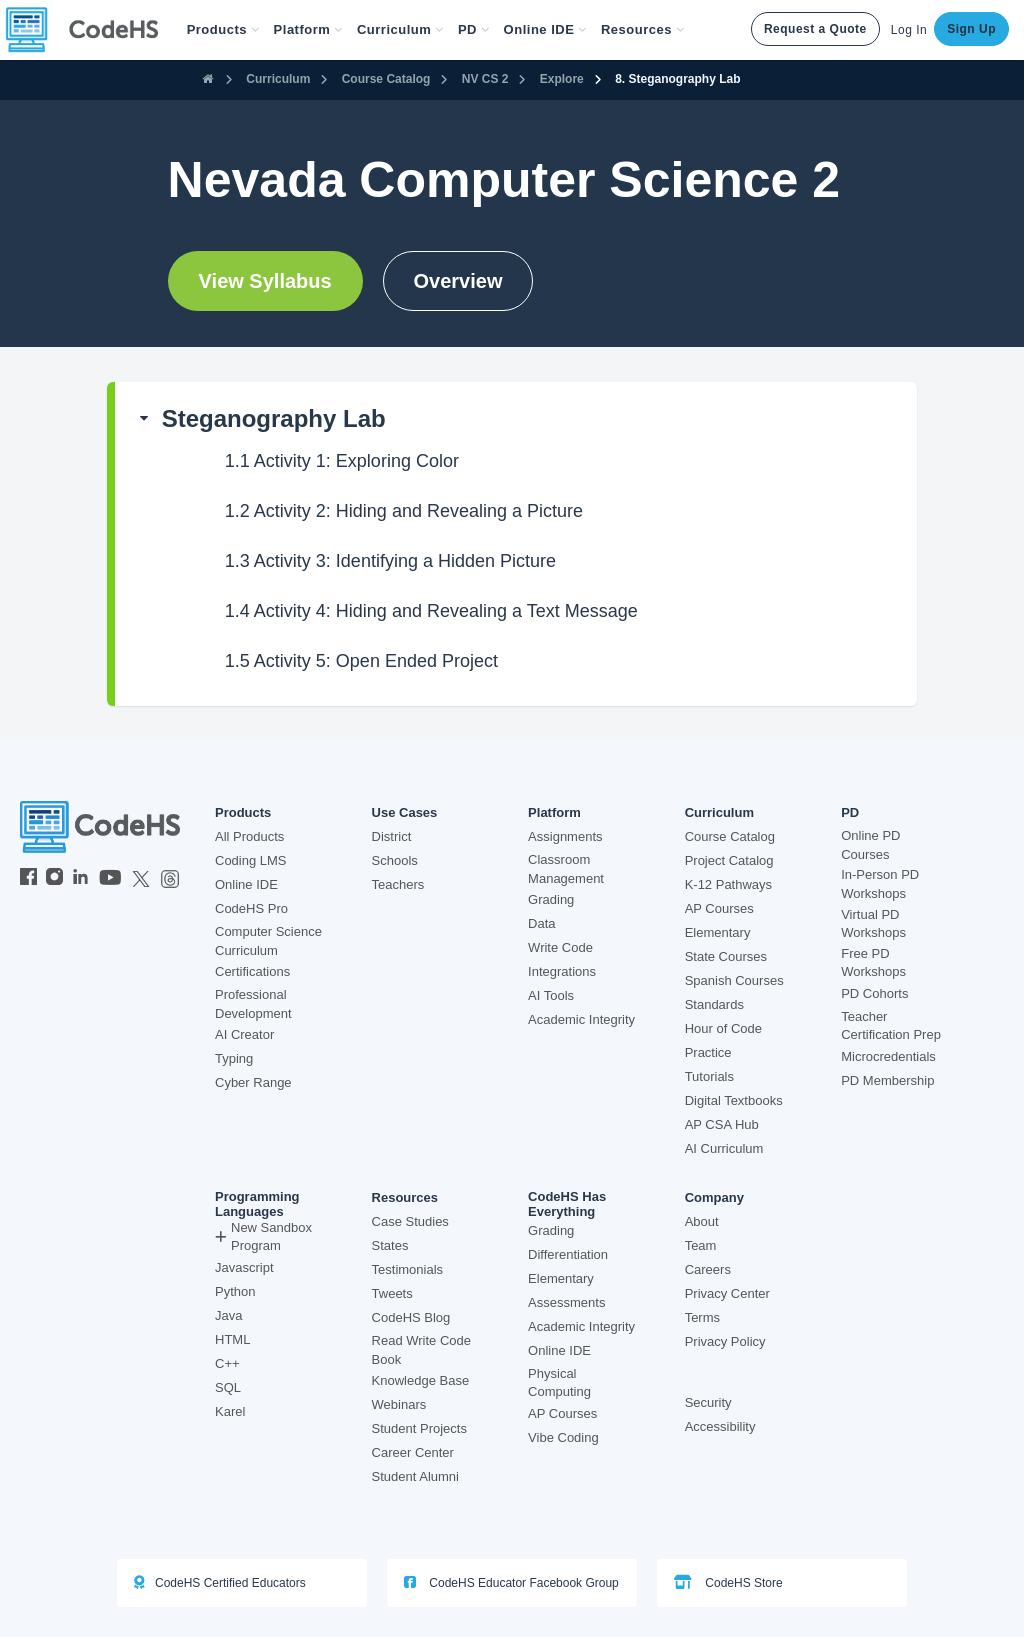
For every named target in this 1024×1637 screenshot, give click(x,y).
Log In (909, 30)
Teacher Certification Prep (891, 1026)
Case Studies (410, 1221)
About (702, 1221)
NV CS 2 (485, 79)
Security (708, 1402)
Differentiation (568, 1254)
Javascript (244, 1267)
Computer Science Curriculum (268, 941)
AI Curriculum (724, 1148)
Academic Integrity (581, 1019)
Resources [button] (643, 29)
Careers (708, 1269)
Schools (395, 860)
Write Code (560, 947)
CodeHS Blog (411, 1317)
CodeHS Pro (251, 908)
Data (541, 923)
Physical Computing (559, 1383)
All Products (249, 836)
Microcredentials (888, 1056)
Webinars (399, 1404)
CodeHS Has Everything (567, 1204)
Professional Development (253, 1004)
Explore (562, 79)
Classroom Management (566, 869)
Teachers (398, 884)
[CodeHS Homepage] (90, 30)
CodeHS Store (728, 1582)
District (392, 836)
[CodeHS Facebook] (28, 879)
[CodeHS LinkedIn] (80, 879)
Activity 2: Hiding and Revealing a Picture (404, 511)
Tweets (392, 1293)
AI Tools (551, 995)
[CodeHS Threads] (170, 879)
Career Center (413, 1452)
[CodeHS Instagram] (54, 879)
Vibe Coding (563, 1437)
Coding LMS (251, 860)
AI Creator (244, 1034)
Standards (714, 1004)
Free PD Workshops (873, 963)
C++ (227, 1363)
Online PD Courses (870, 845)
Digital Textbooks (734, 1100)
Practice (708, 1052)
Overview (458, 281)
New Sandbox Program (263, 1237)
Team (701, 1245)
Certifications (252, 971)
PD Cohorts (874, 993)
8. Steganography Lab (677, 79)
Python (235, 1291)
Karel (230, 1411)
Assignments (565, 836)
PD (850, 813)
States (390, 1245)
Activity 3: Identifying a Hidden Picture (390, 561)
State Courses (726, 956)
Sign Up (971, 29)
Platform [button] (308, 29)
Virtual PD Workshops (873, 924)
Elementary (718, 932)
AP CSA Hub (722, 1124)
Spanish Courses (734, 980)
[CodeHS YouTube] (110, 879)
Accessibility (720, 1426)
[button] (223, 30)
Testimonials (408, 1269)
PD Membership (887, 1080)
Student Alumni (415, 1476)
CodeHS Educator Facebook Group (511, 1582)
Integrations (562, 971)
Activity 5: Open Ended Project (361, 661)
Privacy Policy (725, 1341)
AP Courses (719, 908)
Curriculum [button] (400, 29)
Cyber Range (253, 1082)
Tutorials (709, 1076)
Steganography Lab (274, 418)
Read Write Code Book (421, 1350)
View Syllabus (265, 281)
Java (228, 1315)
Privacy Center (727, 1293)
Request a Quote (815, 29)
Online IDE (246, 884)
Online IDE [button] (545, 29)
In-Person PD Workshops (880, 884)
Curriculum (278, 79)
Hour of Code (723, 1028)
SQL (228, 1387)
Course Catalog (386, 79)
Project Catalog (729, 860)
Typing (234, 1058)
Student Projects (419, 1428)
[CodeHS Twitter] (141, 879)
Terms (702, 1317)
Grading (551, 899)
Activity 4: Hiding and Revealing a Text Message (431, 611)
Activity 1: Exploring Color (342, 461)
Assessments (566, 1302)
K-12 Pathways (728, 884)
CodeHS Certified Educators (220, 1582)
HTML (232, 1339)
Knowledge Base (421, 1380)
